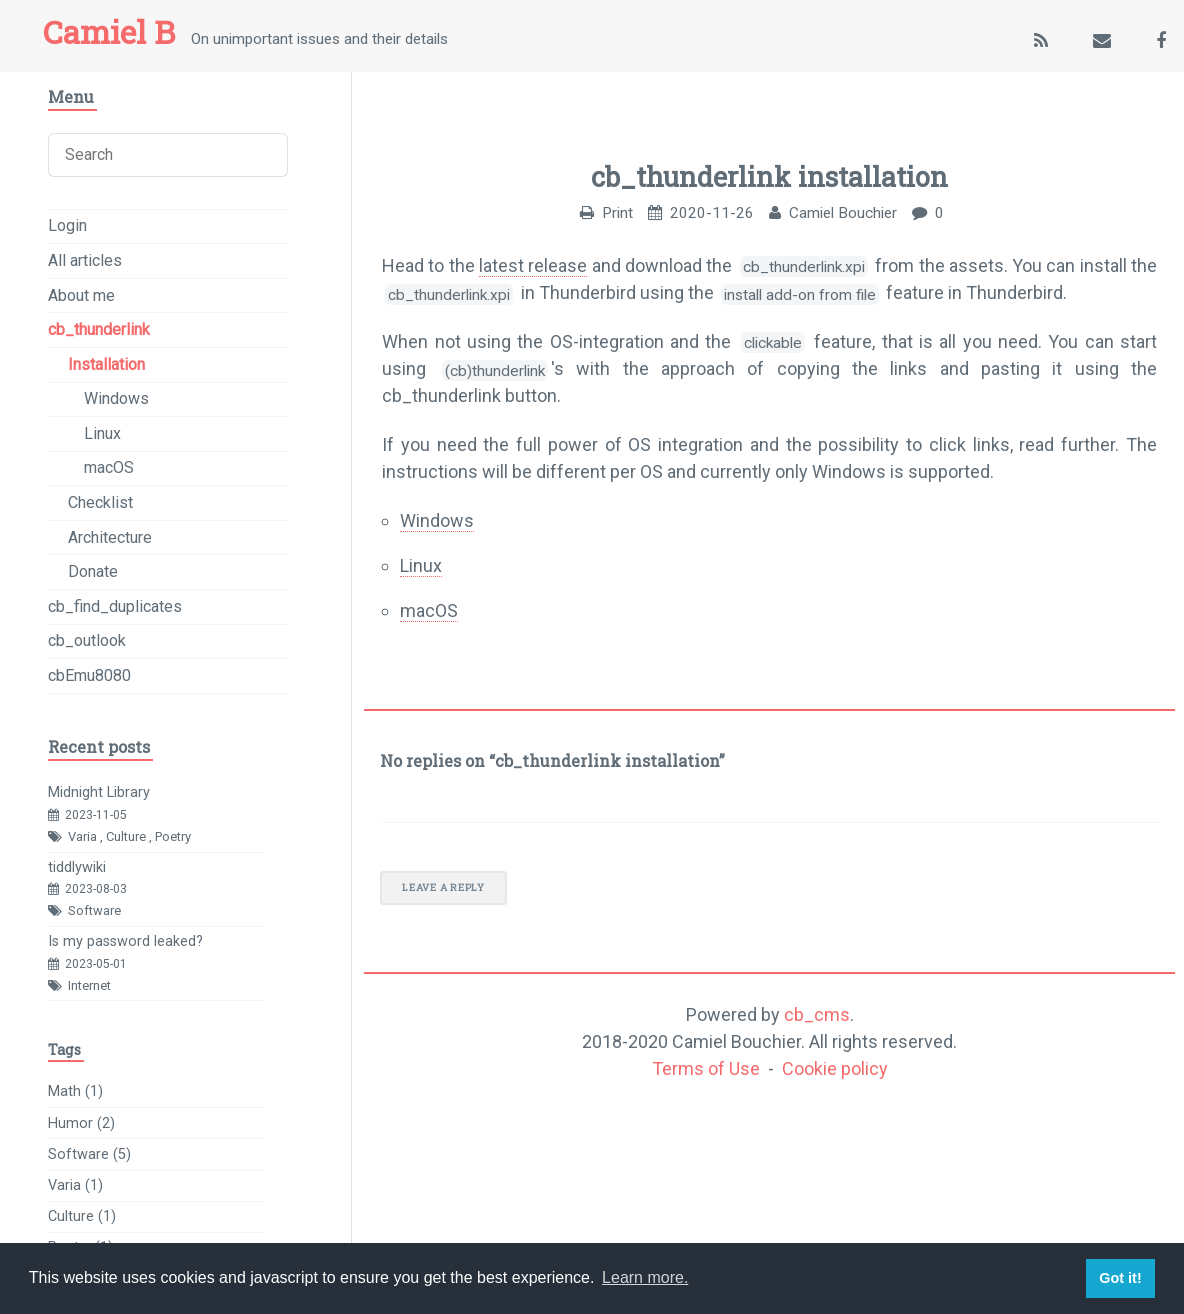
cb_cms (817, 1014)
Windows (437, 520)
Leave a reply (443, 887)
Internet (89, 985)
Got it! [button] (1120, 1278)
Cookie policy (835, 1068)
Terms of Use (706, 1068)
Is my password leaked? (125, 941)
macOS (429, 610)
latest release (533, 265)
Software (94, 910)
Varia (82, 836)
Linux (421, 565)
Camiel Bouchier (843, 213)
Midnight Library (99, 792)
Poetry (173, 836)
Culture (126, 836)
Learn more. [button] (645, 1277)
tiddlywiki (77, 867)
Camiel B (109, 32)
